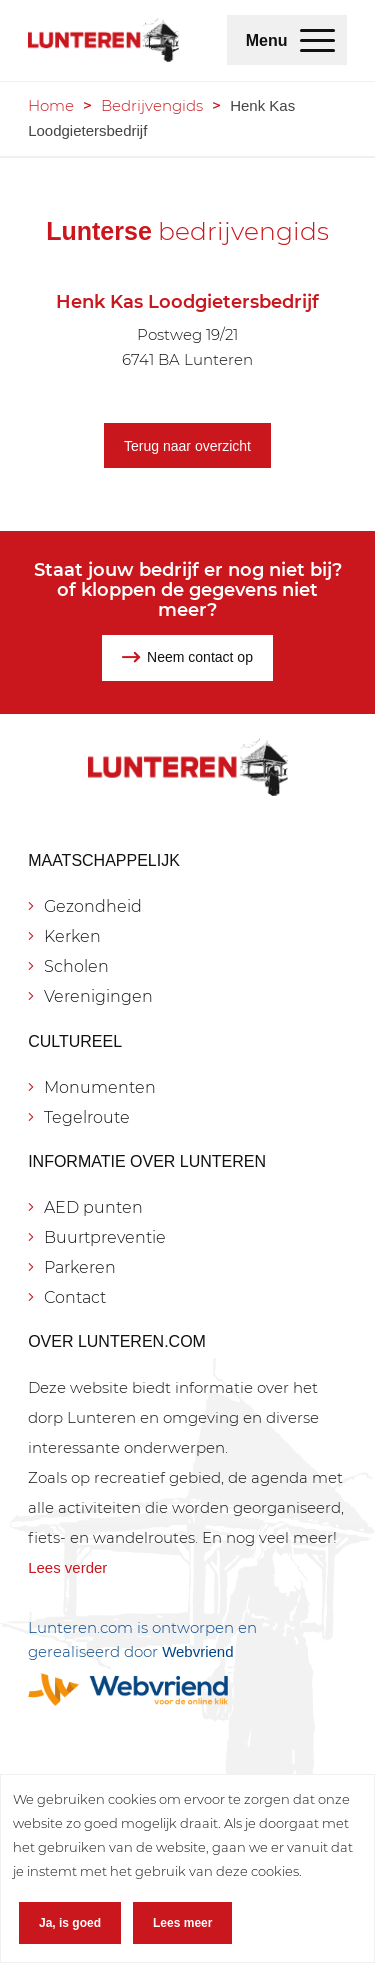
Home (51, 105)
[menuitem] (317, 40)
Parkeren (80, 1267)
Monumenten (100, 1087)
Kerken (72, 936)
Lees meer (182, 1923)
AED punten (93, 1207)
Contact (75, 1297)
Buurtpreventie (105, 1237)
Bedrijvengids (152, 105)
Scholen (76, 966)
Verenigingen (98, 996)
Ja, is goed (70, 1923)
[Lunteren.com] (103, 40)
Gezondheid (93, 906)
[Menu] (317, 40)
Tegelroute (87, 1117)
